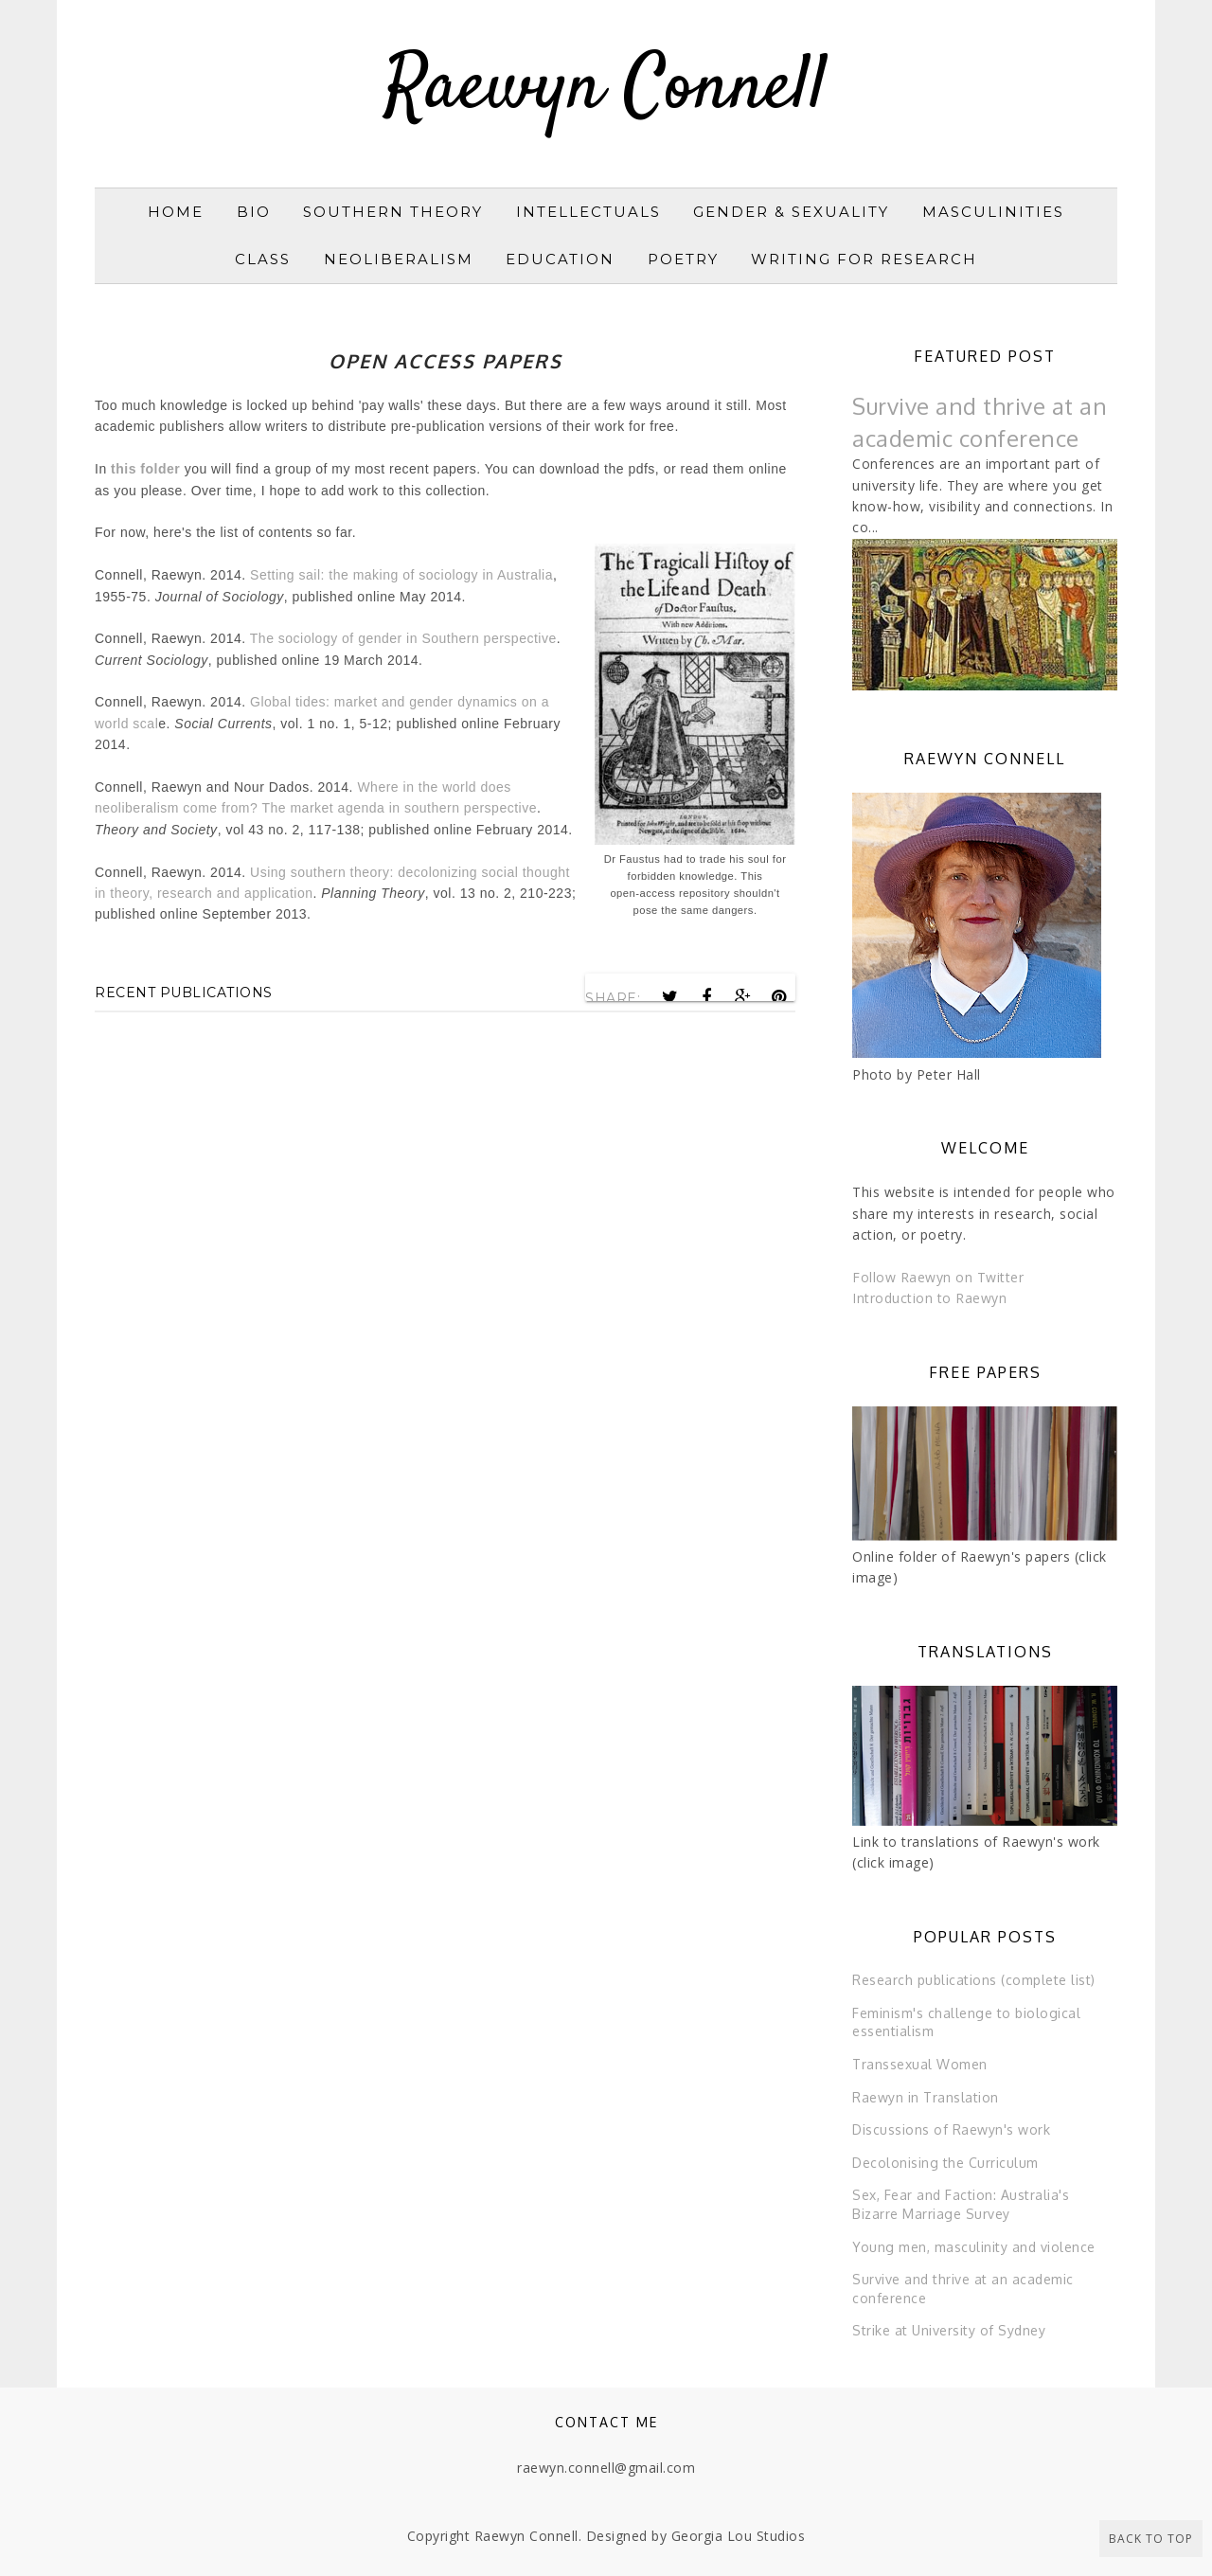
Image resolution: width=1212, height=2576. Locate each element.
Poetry (683, 259)
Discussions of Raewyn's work (951, 2129)
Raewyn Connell (606, 89)
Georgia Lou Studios (738, 2536)
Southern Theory (393, 212)
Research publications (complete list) (974, 1980)
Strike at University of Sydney (948, 2330)
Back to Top (1151, 2539)
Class (263, 259)
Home (176, 212)
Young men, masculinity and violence (974, 2247)
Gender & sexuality (791, 212)
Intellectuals (588, 212)
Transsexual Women (920, 2064)
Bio (254, 212)
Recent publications (184, 992)
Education (560, 259)
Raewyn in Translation (925, 2097)
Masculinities (993, 212)
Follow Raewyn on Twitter (938, 1277)
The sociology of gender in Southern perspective (403, 638)
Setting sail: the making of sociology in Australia (401, 574)
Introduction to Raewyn (929, 1298)
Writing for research (864, 259)
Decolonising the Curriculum (945, 2163)
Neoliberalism (398, 259)
